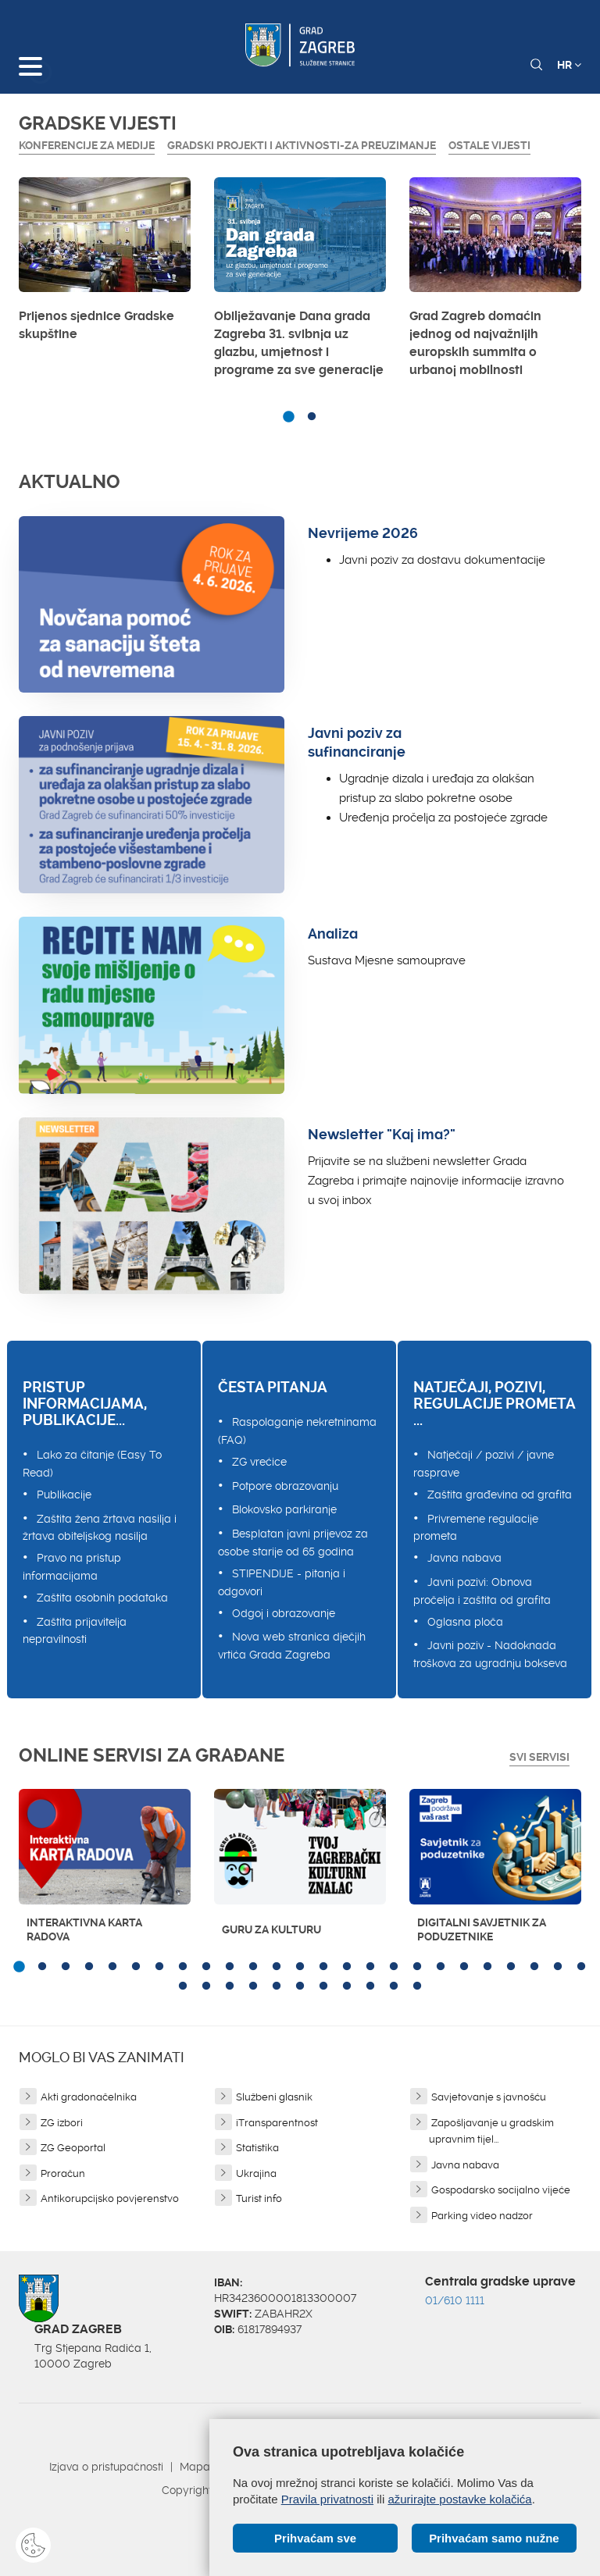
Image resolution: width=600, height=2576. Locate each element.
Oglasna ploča (465, 1622)
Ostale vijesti (489, 145)
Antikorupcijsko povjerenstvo (110, 2198)
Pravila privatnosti (327, 2499)
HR (569, 65)
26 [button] (183, 1986)
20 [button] (464, 1967)
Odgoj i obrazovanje (283, 1613)
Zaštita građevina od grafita (499, 1494)
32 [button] (323, 1986)
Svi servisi (539, 1757)
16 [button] (370, 1967)
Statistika (257, 2148)
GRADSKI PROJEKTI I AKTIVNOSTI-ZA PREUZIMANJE (301, 145)
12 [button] (276, 1967)
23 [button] (534, 1967)
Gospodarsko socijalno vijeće (500, 2190)
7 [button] (159, 1967)
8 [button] (183, 1967)
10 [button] (230, 1967)
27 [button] (206, 1986)
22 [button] (511, 1967)
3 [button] (65, 1967)
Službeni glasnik (274, 2097)
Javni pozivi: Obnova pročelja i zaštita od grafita (482, 1591)
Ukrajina (256, 2173)
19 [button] (440, 1967)
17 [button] (394, 1967)
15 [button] (347, 1967)
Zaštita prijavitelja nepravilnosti (75, 1631)
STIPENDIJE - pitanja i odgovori (281, 1582)
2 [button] (312, 417)
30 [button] (276, 1986)
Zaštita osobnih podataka (102, 1597)
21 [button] (487, 1967)
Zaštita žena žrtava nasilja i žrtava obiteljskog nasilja (100, 1527)
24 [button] (558, 1967)
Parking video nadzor (482, 2215)
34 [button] (370, 1986)
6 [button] (136, 1967)
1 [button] (288, 417)
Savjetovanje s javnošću (488, 2097)
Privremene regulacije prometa (475, 1527)
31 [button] (300, 1986)
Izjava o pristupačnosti (106, 2466)
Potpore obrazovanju (285, 1486)
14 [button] (323, 1967)
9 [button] (206, 1967)
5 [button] (112, 1967)
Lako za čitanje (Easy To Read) (92, 1463)
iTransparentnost (277, 2123)
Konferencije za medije (87, 145)
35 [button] (394, 1986)
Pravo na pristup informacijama (72, 1567)
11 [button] (253, 1967)
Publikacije (64, 1494)
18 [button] (417, 1967)
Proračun (63, 2173)
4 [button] (89, 1967)
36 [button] (417, 1986)
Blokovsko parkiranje (284, 1509)
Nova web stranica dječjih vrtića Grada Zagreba (292, 1645)
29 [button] (253, 1986)
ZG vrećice (259, 1461)
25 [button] (581, 1967)
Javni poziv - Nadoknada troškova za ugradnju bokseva (490, 1654)
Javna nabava (464, 1558)
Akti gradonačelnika (89, 2097)
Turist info (259, 2198)
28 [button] (230, 1986)
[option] (104, 263)
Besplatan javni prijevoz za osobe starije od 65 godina (293, 1542)
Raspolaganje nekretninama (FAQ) (297, 1431)
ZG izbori (62, 2123)
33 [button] (347, 1986)
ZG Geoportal (73, 2148)
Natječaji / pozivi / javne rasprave (483, 1463)
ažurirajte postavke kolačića (459, 2499)
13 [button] (300, 1967)
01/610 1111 (454, 2300)
